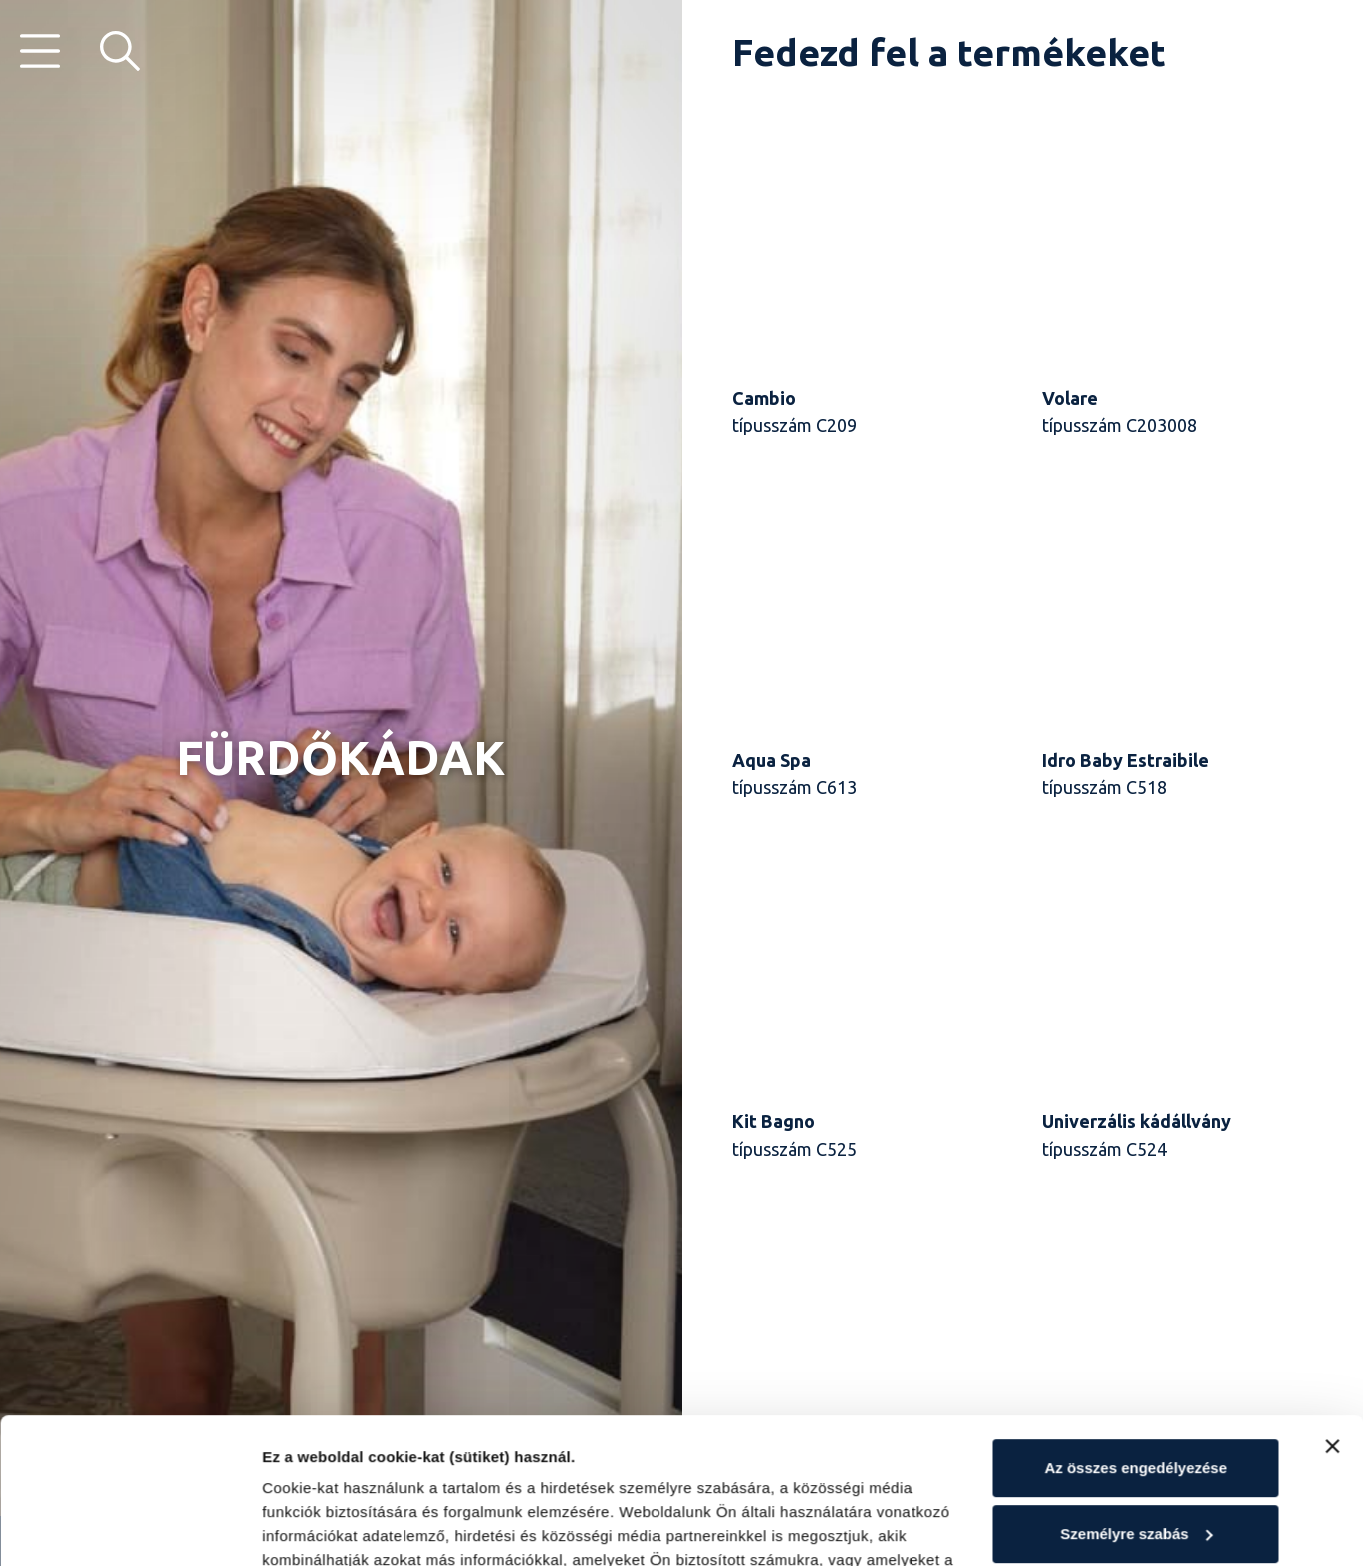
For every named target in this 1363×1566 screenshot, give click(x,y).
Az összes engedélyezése (1135, 1331)
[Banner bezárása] (1332, 1310)
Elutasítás (1135, 1462)
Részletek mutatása (332, 1526)
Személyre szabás (1136, 1396)
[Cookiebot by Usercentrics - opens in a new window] (129, 1527)
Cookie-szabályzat (331, 1471)
